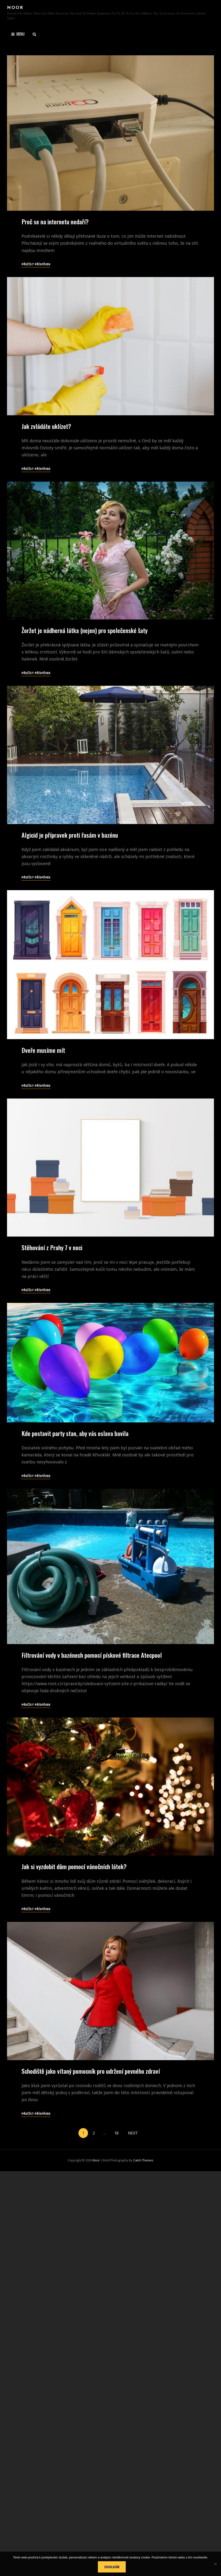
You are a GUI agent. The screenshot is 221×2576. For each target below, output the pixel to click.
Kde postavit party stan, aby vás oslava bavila (75, 1433)
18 (116, 2133)
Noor (15, 8)
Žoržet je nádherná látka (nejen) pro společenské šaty (84, 630)
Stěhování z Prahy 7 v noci (52, 1247)
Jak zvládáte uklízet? (46, 426)
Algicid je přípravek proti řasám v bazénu (70, 835)
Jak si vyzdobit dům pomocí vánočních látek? (74, 1866)
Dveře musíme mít (43, 1050)
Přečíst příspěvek (36, 264)
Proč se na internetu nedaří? (55, 221)
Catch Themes (143, 2160)
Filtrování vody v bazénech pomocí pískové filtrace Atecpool (92, 1655)
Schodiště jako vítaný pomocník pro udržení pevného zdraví (91, 2071)
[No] (215, 2563)
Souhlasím (111, 2566)
